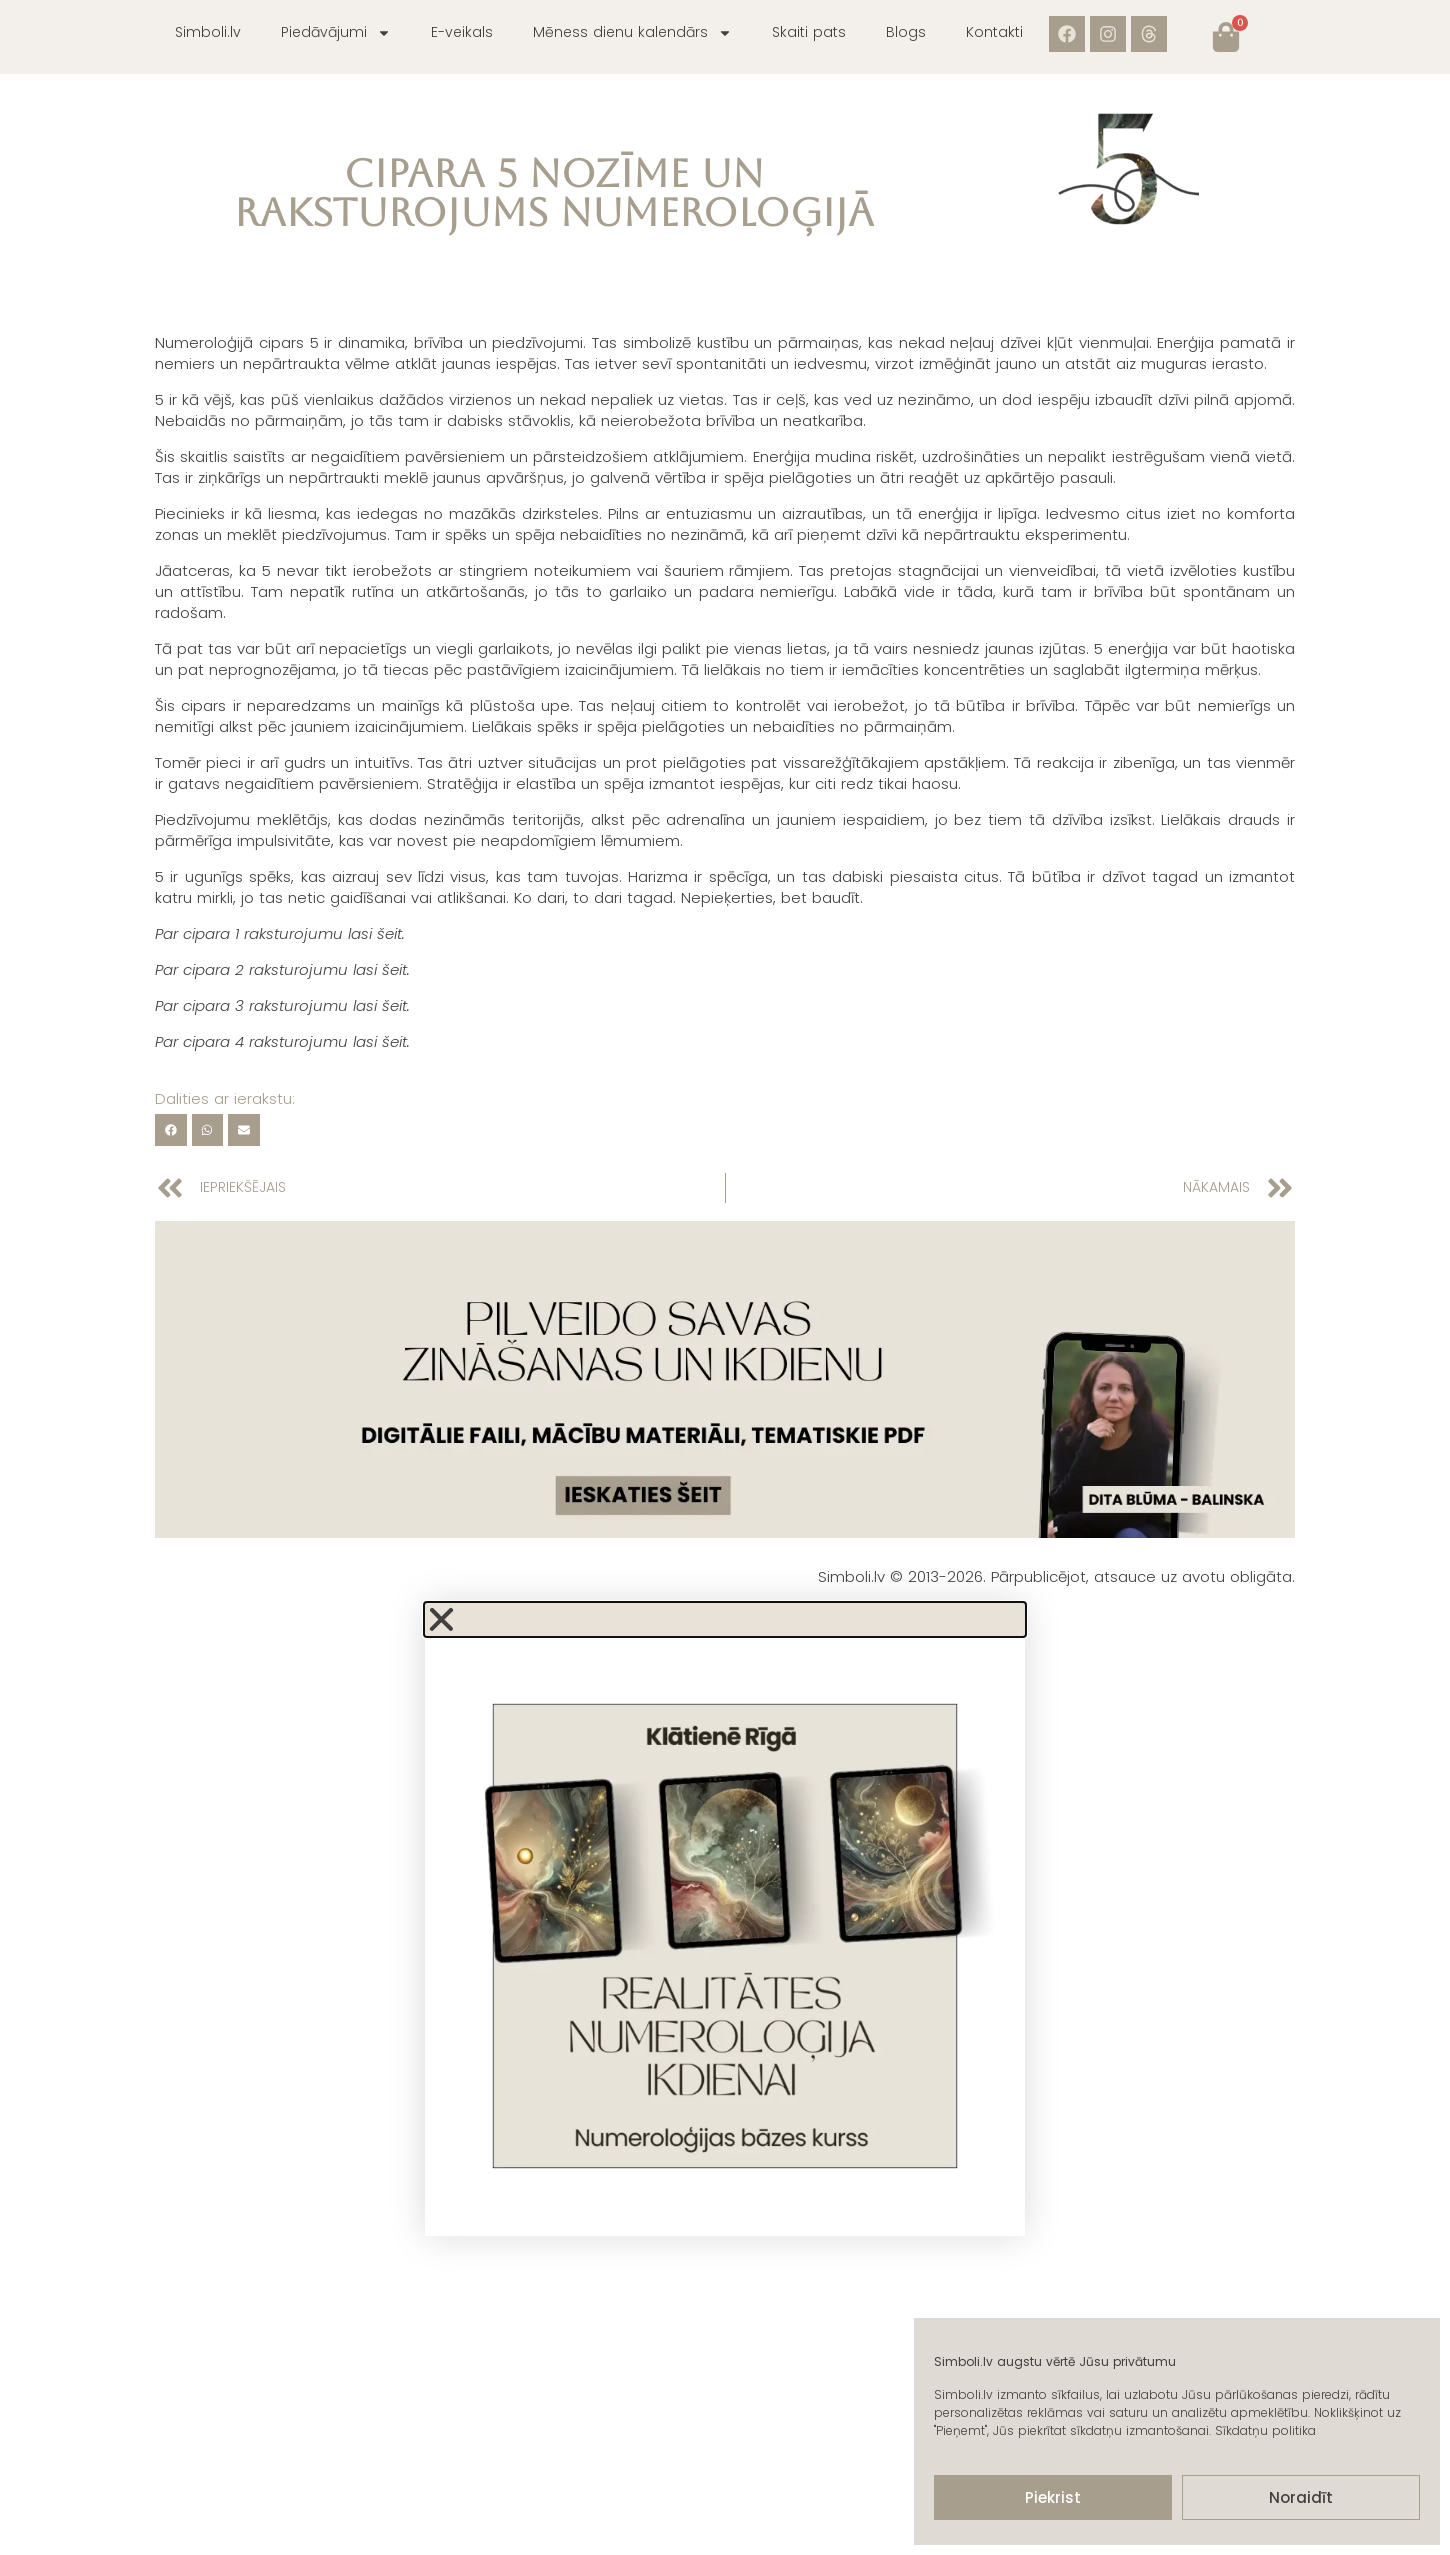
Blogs (906, 32)
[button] (171, 1130)
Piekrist (1053, 2497)
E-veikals (462, 32)
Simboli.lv (208, 32)
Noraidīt (1301, 2497)
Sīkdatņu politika (1265, 2430)
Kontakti (994, 32)
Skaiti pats (809, 32)
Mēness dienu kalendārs (632, 33)
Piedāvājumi (336, 33)
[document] (725, 1919)
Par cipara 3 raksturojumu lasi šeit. (282, 1005)
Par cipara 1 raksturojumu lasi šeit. (280, 933)
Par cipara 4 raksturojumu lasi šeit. (282, 1041)
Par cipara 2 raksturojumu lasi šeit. (282, 969)
